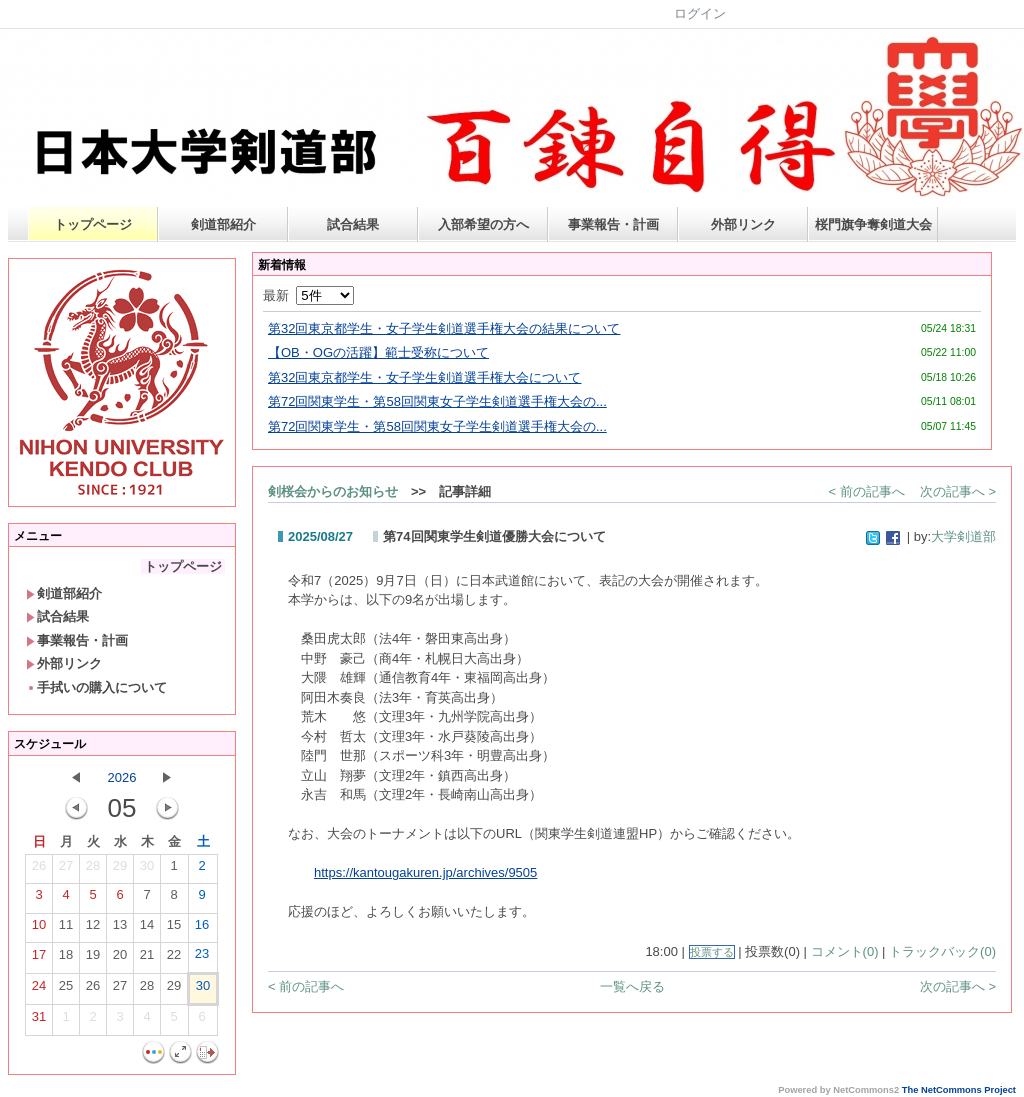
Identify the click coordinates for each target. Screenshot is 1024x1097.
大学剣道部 (963, 536)
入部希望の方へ (483, 224)
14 (147, 929)
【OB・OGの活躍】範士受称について (378, 352)
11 (66, 929)
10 (39, 929)
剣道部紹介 (223, 224)
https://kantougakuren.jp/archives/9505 (425, 872)
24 (39, 990)
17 (39, 959)
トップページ (93, 224)
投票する (712, 952)
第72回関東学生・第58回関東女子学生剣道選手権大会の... (437, 401)
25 (66, 990)
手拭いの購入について (96, 687)
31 (39, 1021)
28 (93, 870)
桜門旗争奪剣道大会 (873, 224)
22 (174, 959)
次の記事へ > (958, 491)
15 (174, 929)
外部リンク (743, 224)
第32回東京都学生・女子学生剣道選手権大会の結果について (444, 328)
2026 (122, 777)
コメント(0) (845, 951)
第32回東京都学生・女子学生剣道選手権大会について (424, 377)
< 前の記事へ (867, 491)
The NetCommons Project (959, 1090)
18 (66, 959)
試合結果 (353, 224)
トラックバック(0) (942, 951)
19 (93, 959)
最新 (308, 295)
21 (147, 959)
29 (120, 870)
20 (120, 959)
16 (202, 929)
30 (147, 870)
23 (202, 958)
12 (93, 929)
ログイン (700, 13)
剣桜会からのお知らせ (333, 491)
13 (120, 929)
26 (39, 870)
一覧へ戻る (632, 986)
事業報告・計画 (613, 224)
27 (66, 870)
